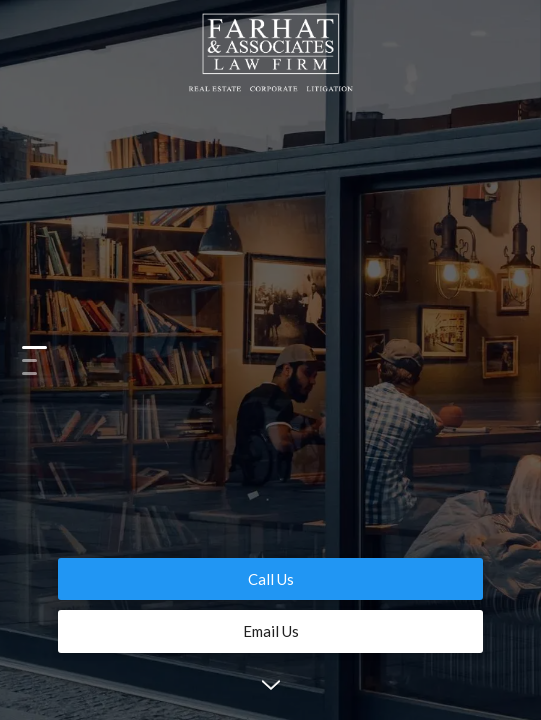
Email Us (271, 631)
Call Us (271, 579)
